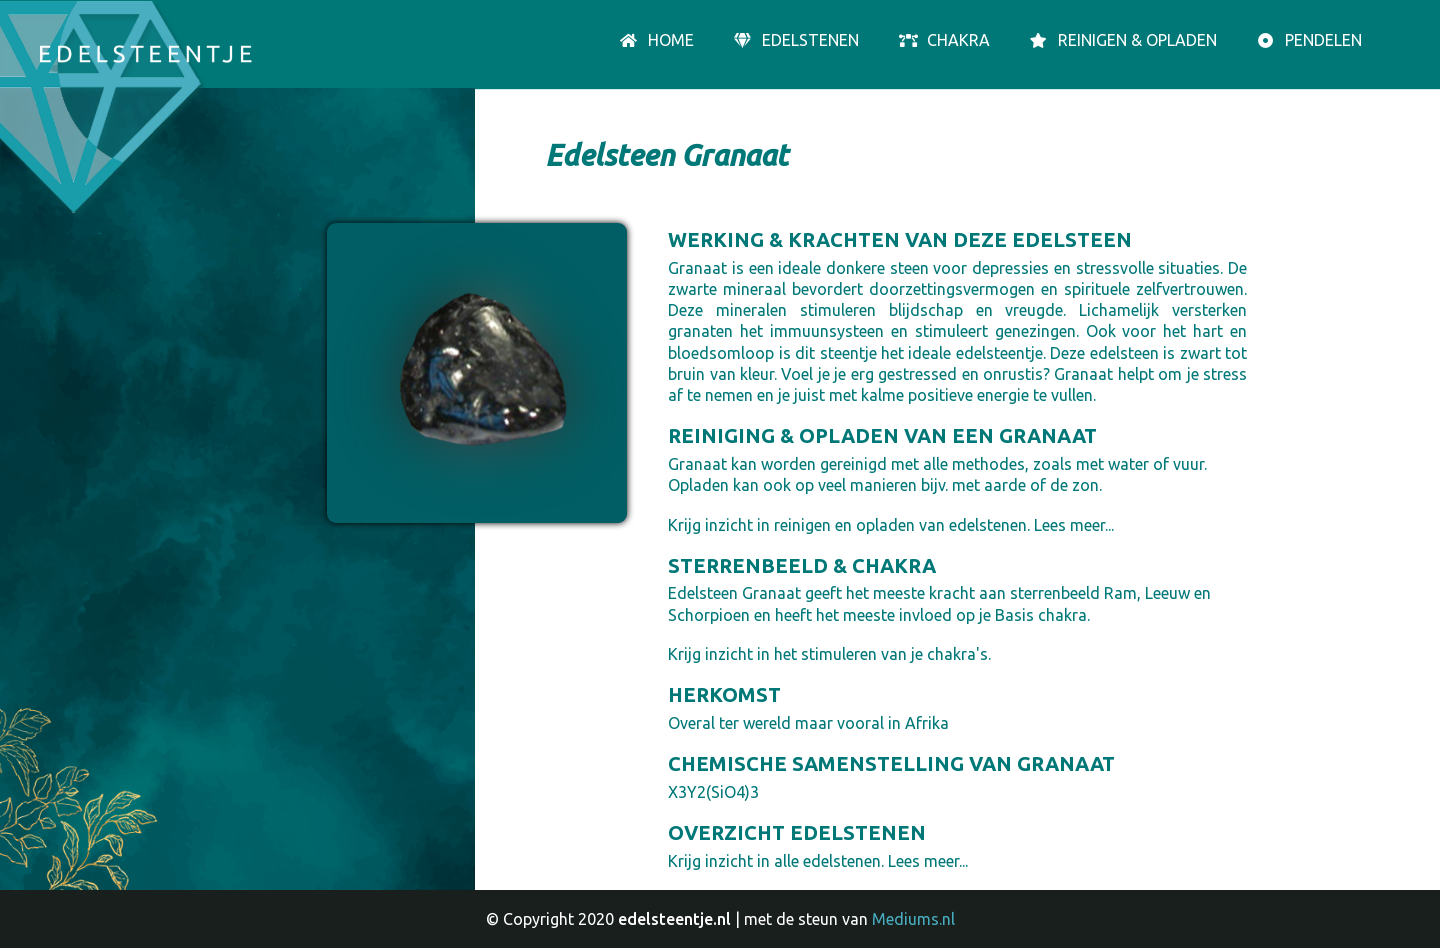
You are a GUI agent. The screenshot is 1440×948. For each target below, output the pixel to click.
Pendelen (1308, 41)
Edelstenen (795, 41)
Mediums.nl (913, 919)
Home (656, 41)
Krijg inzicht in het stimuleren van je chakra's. (829, 654)
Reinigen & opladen (1122, 41)
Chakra (943, 41)
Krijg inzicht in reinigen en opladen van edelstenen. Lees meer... (891, 525)
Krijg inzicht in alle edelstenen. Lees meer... (818, 861)
